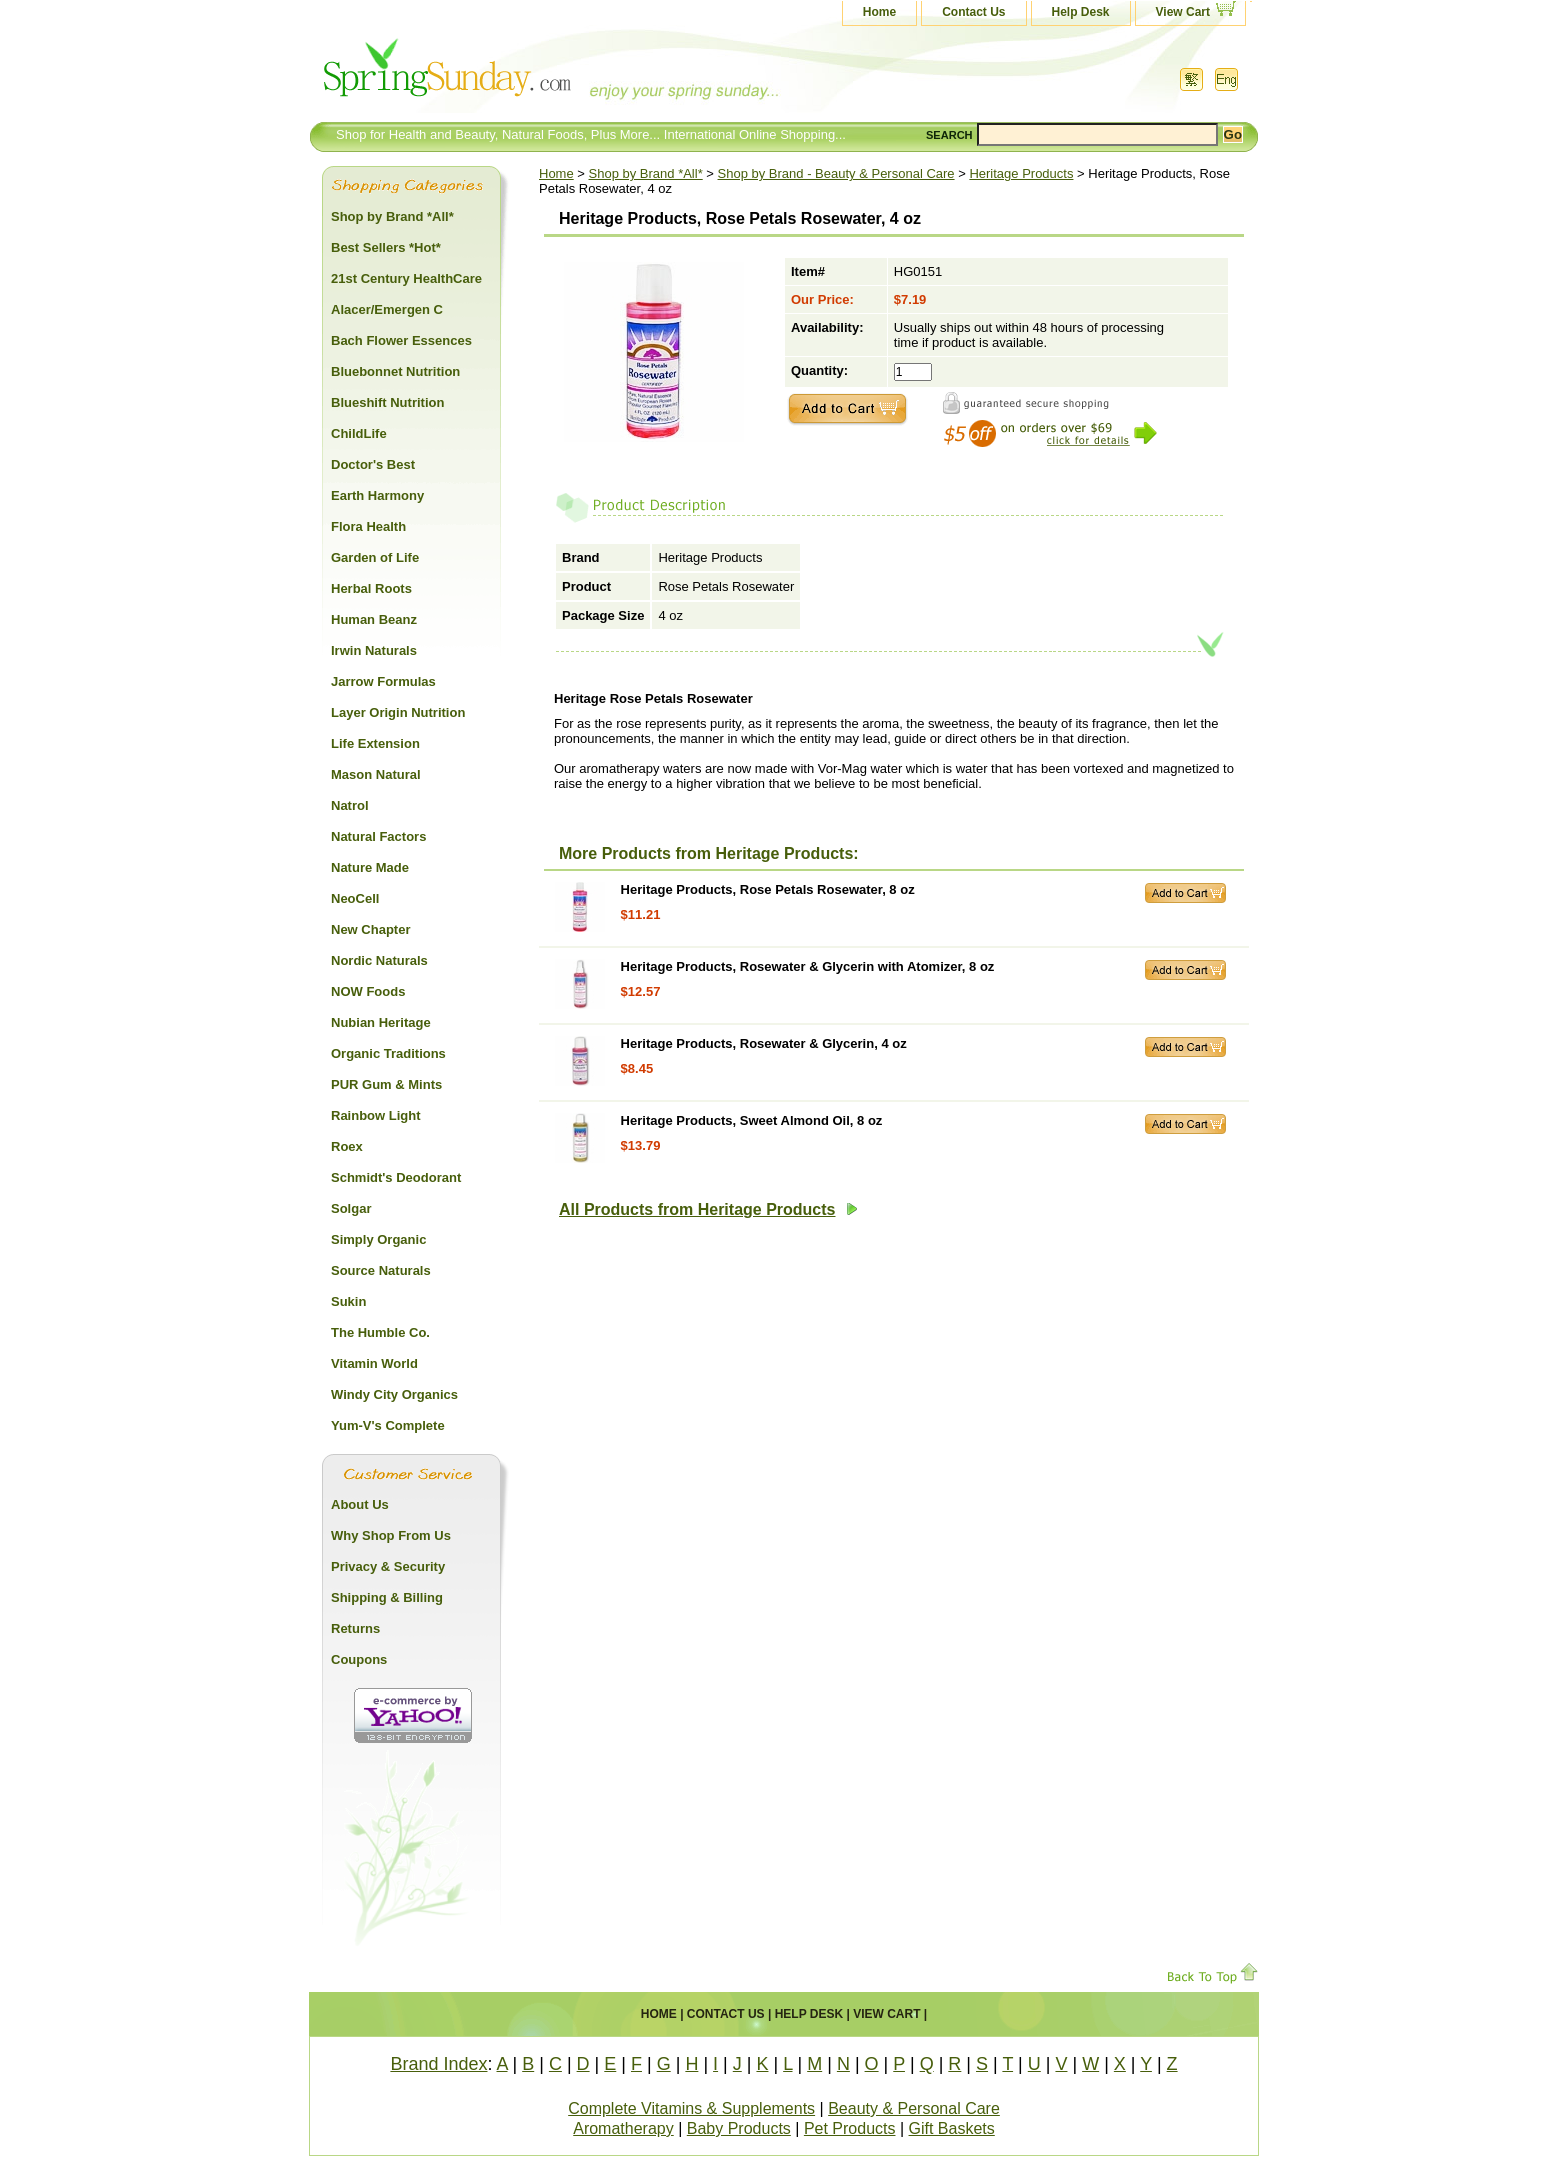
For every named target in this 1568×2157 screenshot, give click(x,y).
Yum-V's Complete (388, 1425)
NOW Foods (368, 991)
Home (879, 12)
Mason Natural (376, 774)
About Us (360, 1504)
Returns (355, 1628)
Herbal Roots (371, 588)
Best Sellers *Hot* (386, 247)
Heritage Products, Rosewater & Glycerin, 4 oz (764, 1043)
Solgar (351, 1208)
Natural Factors (378, 836)
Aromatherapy (623, 2128)
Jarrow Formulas (383, 681)
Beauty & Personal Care (914, 2108)
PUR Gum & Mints (386, 1084)
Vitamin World (374, 1363)
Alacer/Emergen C (387, 309)
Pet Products (850, 2128)
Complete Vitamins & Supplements (691, 2108)
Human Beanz (374, 619)
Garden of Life (375, 557)
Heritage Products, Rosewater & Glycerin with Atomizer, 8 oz (808, 966)
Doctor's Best (373, 464)
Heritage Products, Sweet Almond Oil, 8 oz (752, 1120)
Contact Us (973, 12)
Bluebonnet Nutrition (395, 371)
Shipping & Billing (387, 1597)
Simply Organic (378, 1239)
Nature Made (370, 867)
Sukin (348, 1301)
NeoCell (355, 898)
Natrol (350, 805)
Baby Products (739, 2128)
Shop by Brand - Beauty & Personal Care (836, 173)
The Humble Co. (380, 1332)
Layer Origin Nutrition (398, 712)
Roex (347, 1146)
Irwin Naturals (374, 650)
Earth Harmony (377, 495)
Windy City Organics (394, 1394)
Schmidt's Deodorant (396, 1177)
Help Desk (1081, 12)
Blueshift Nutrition (387, 402)
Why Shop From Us (391, 1535)
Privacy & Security (388, 1566)
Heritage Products (1021, 173)
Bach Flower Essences (401, 340)
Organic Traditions (388, 1053)
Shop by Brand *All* (646, 173)
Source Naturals (381, 1270)
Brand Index (438, 2064)
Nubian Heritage (381, 1022)
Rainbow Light (376, 1115)
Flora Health (368, 526)
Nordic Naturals (379, 960)
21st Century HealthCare (406, 278)
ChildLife (359, 433)
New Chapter (370, 929)
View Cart (1183, 12)
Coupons (359, 1659)
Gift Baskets (952, 2128)
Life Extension (375, 743)
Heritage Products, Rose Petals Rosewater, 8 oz (768, 889)
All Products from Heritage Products (708, 1209)
